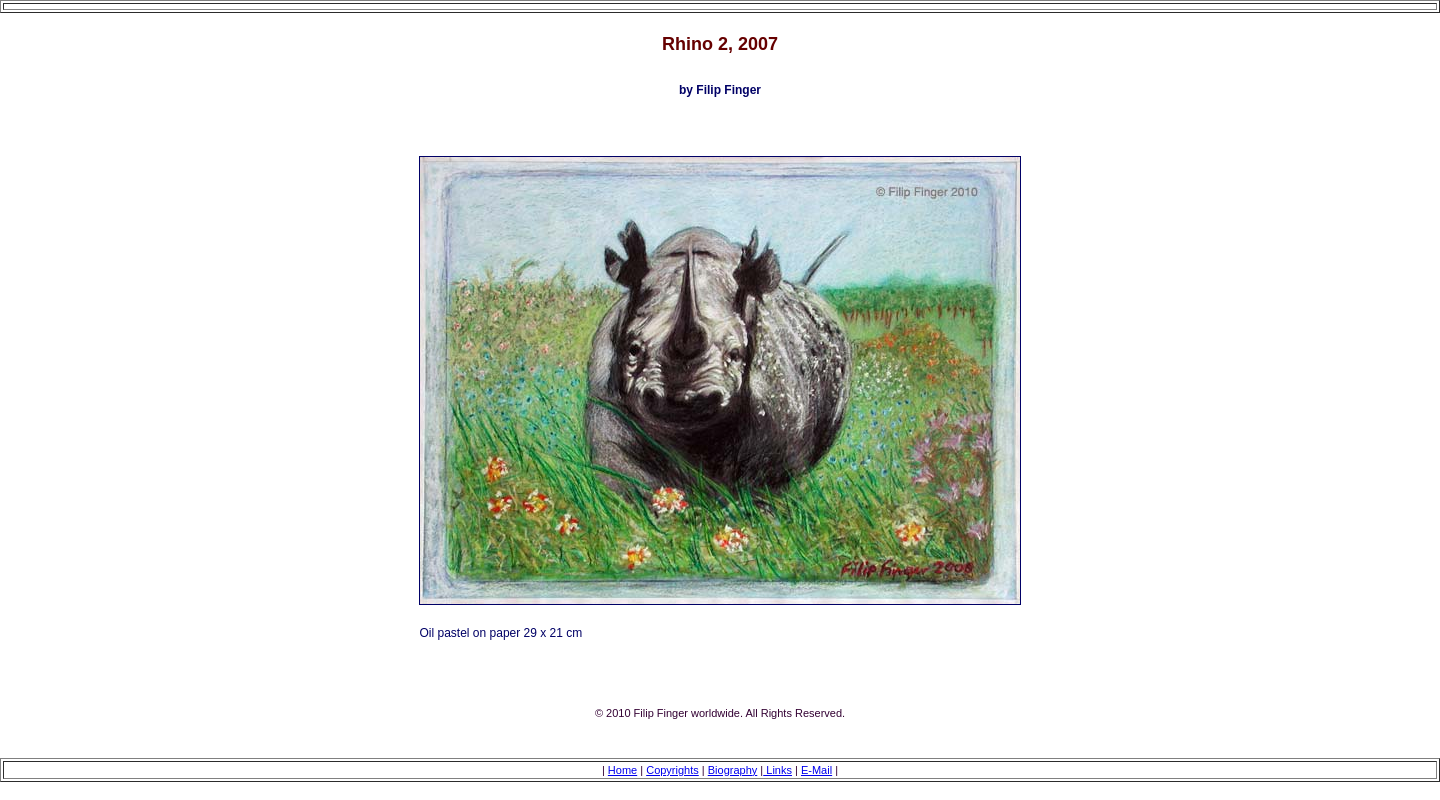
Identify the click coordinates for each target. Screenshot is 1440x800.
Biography (733, 770)
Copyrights (672, 770)
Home (622, 770)
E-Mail (816, 770)
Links (777, 770)
